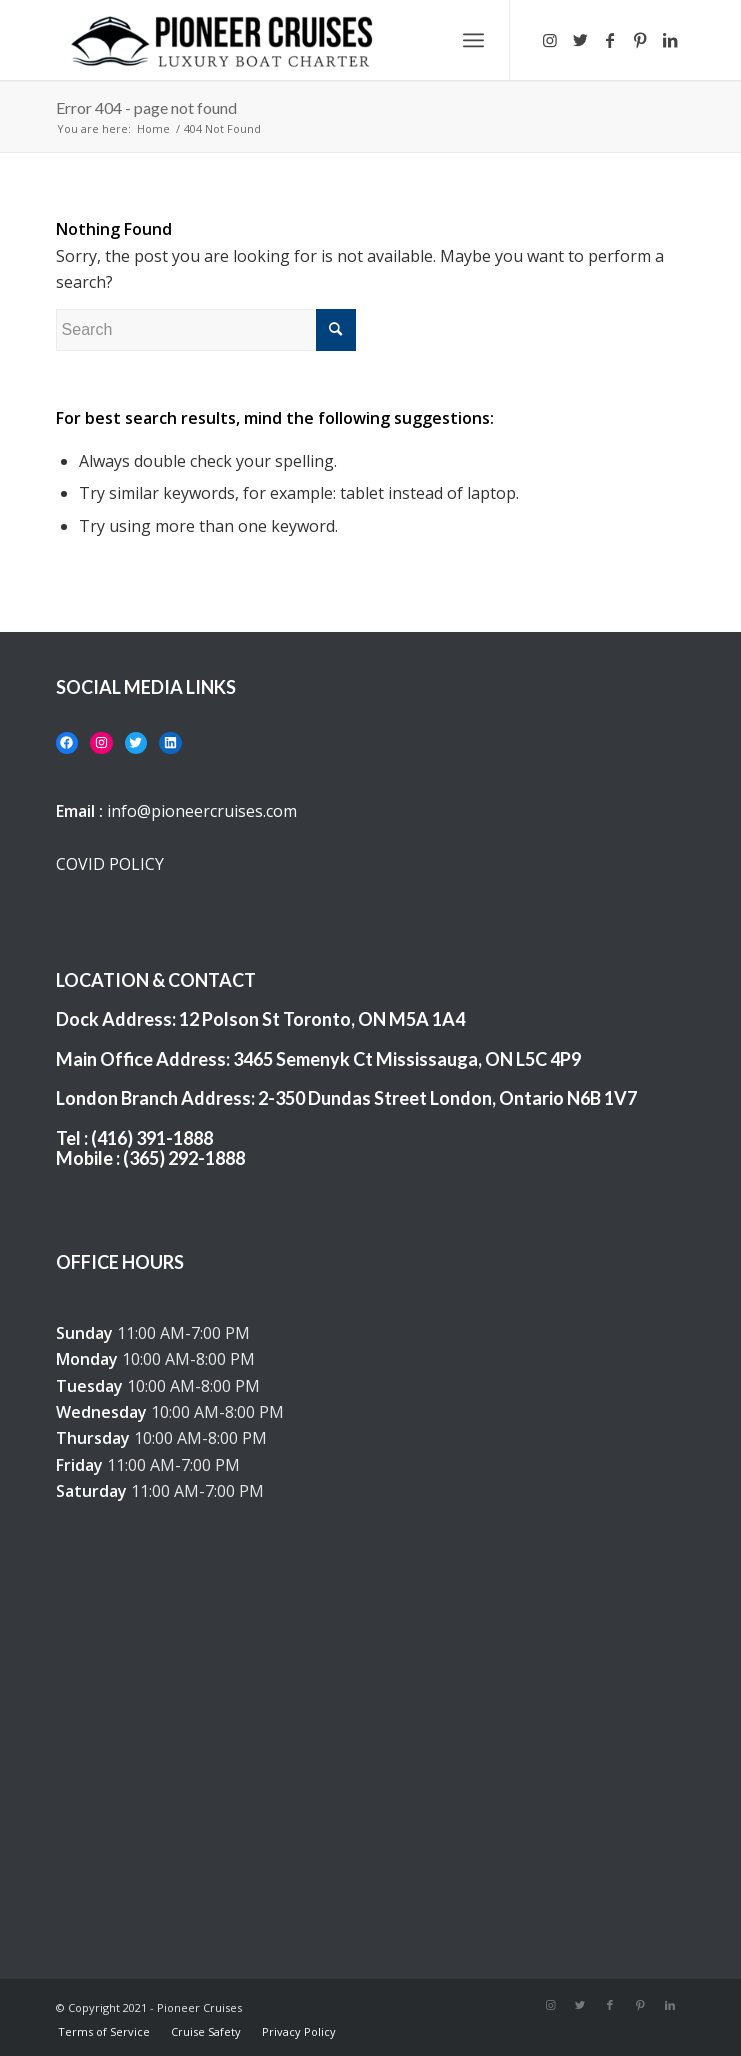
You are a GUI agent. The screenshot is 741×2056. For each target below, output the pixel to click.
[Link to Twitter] (580, 40)
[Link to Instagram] (550, 40)
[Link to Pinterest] (640, 40)
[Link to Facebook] (610, 40)
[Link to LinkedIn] (670, 40)
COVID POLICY (110, 864)
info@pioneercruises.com (202, 811)
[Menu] (473, 40)
